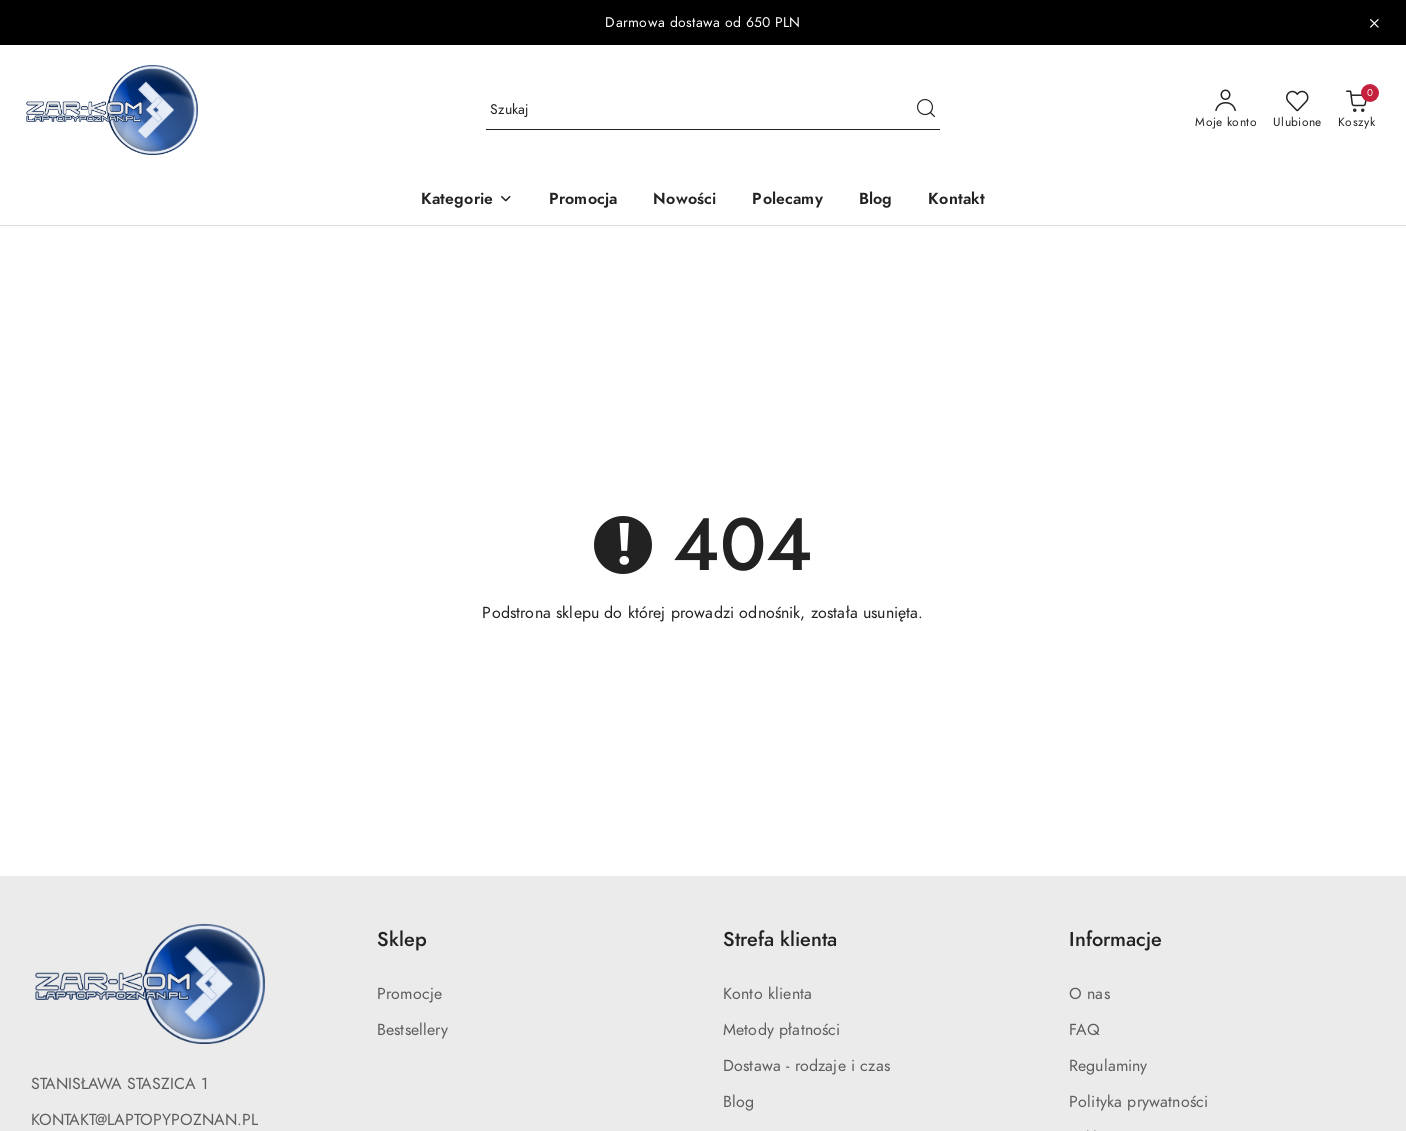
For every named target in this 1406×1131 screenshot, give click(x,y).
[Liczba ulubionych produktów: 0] (1297, 110)
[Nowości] (684, 200)
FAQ (1084, 1030)
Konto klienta (767, 994)
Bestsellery (412, 1030)
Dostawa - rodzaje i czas (806, 1066)
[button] (467, 200)
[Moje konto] (1226, 110)
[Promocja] (583, 200)
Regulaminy (1108, 1066)
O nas (1089, 994)
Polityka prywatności (1138, 1102)
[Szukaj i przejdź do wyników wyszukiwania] (926, 110)
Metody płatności (782, 1030)
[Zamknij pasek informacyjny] (1374, 23)
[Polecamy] (787, 200)
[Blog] (876, 200)
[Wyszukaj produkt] (713, 109)
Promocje (409, 994)
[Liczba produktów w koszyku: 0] (1356, 110)
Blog (739, 1102)
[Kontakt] (956, 200)
